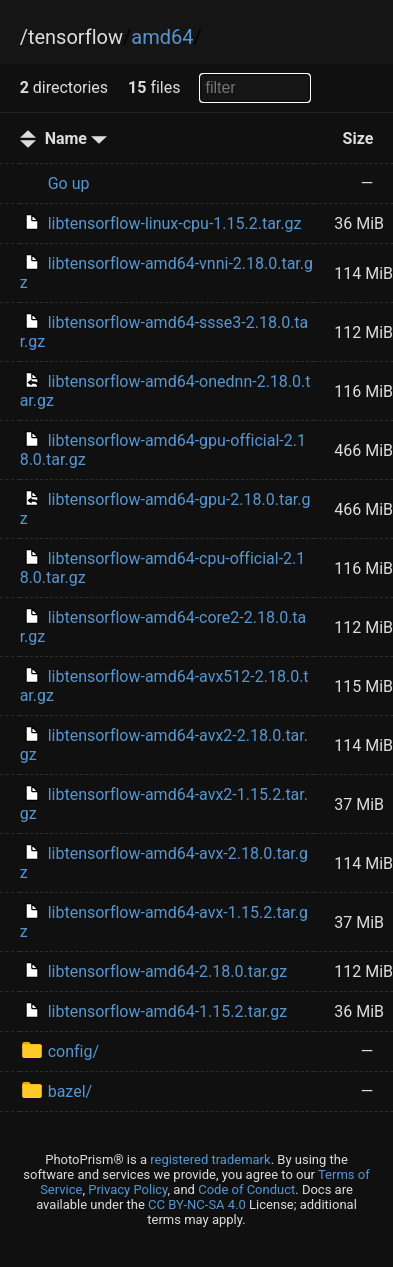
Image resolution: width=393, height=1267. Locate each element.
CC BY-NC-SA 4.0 (197, 1204)
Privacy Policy (127, 1189)
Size (358, 138)
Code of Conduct (246, 1189)
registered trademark (210, 1159)
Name (76, 138)
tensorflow (75, 37)
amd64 (162, 37)
